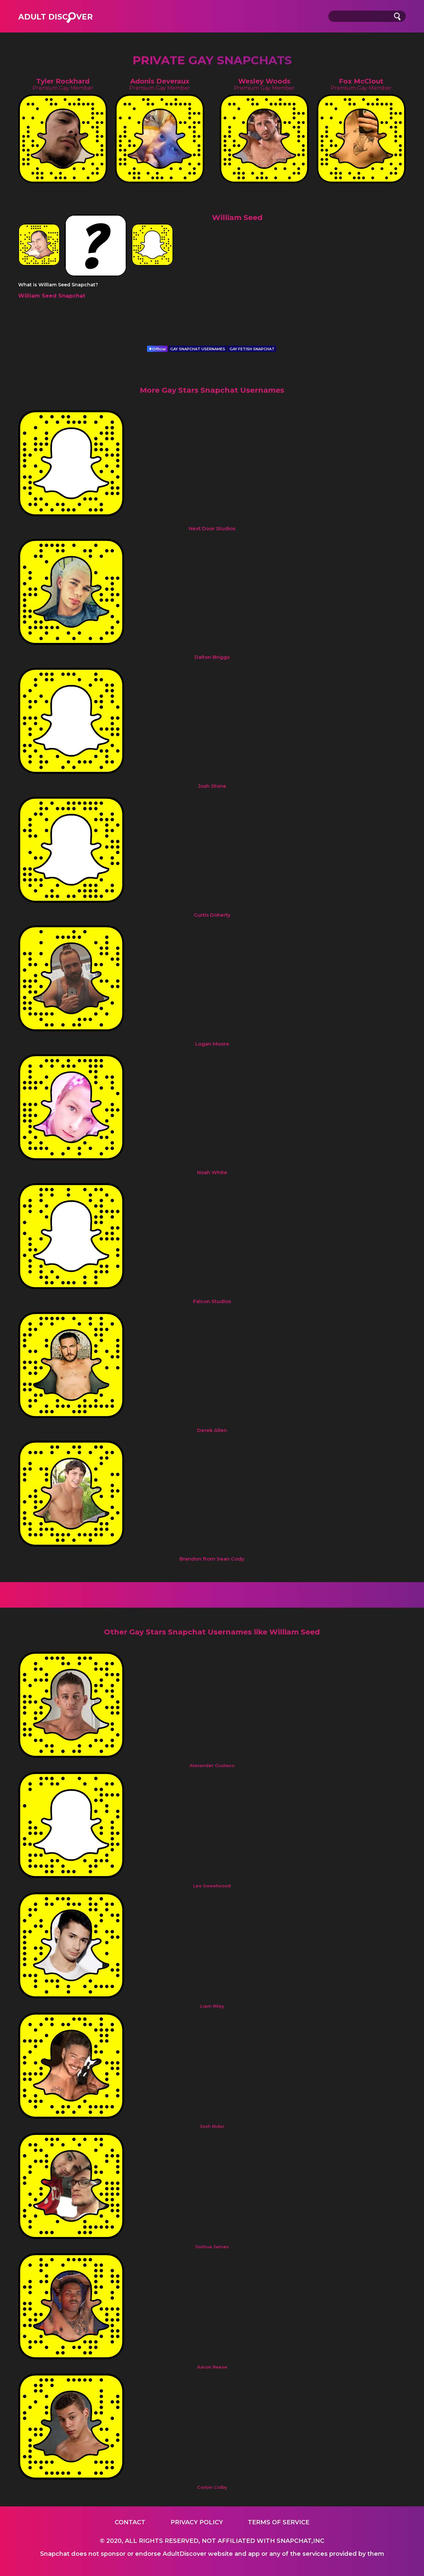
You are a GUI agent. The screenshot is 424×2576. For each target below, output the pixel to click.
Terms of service (278, 2522)
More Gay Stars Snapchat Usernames (212, 390)
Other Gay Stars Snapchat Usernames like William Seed (212, 1632)
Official (157, 349)
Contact (130, 2522)
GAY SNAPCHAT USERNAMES (197, 349)
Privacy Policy (197, 2522)
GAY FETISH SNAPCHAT (252, 349)
